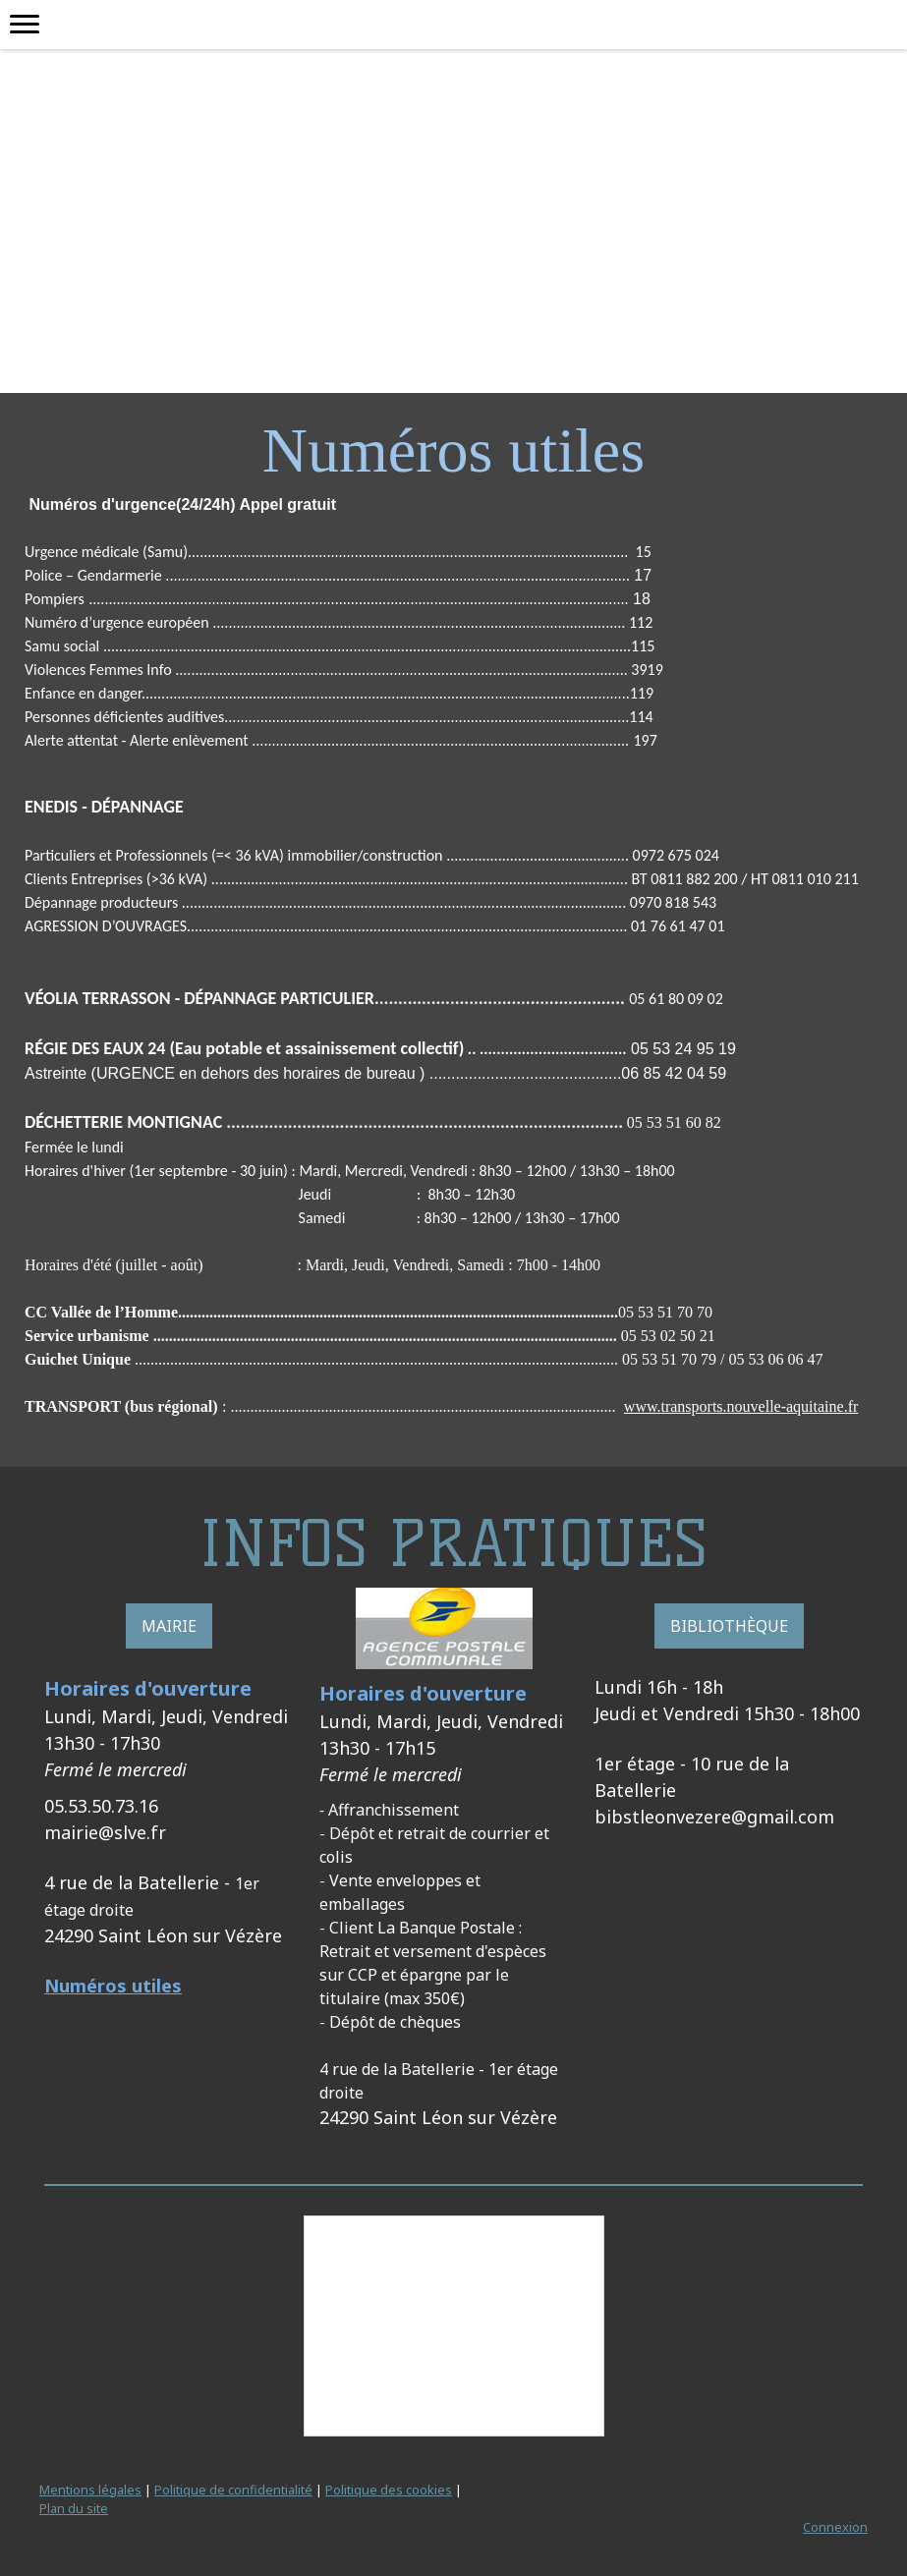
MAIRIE (169, 1626)
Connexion (835, 2527)
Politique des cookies (388, 2489)
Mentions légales (90, 2489)
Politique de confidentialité (233, 2489)
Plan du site (73, 2508)
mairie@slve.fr (105, 1832)
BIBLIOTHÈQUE (729, 1626)
